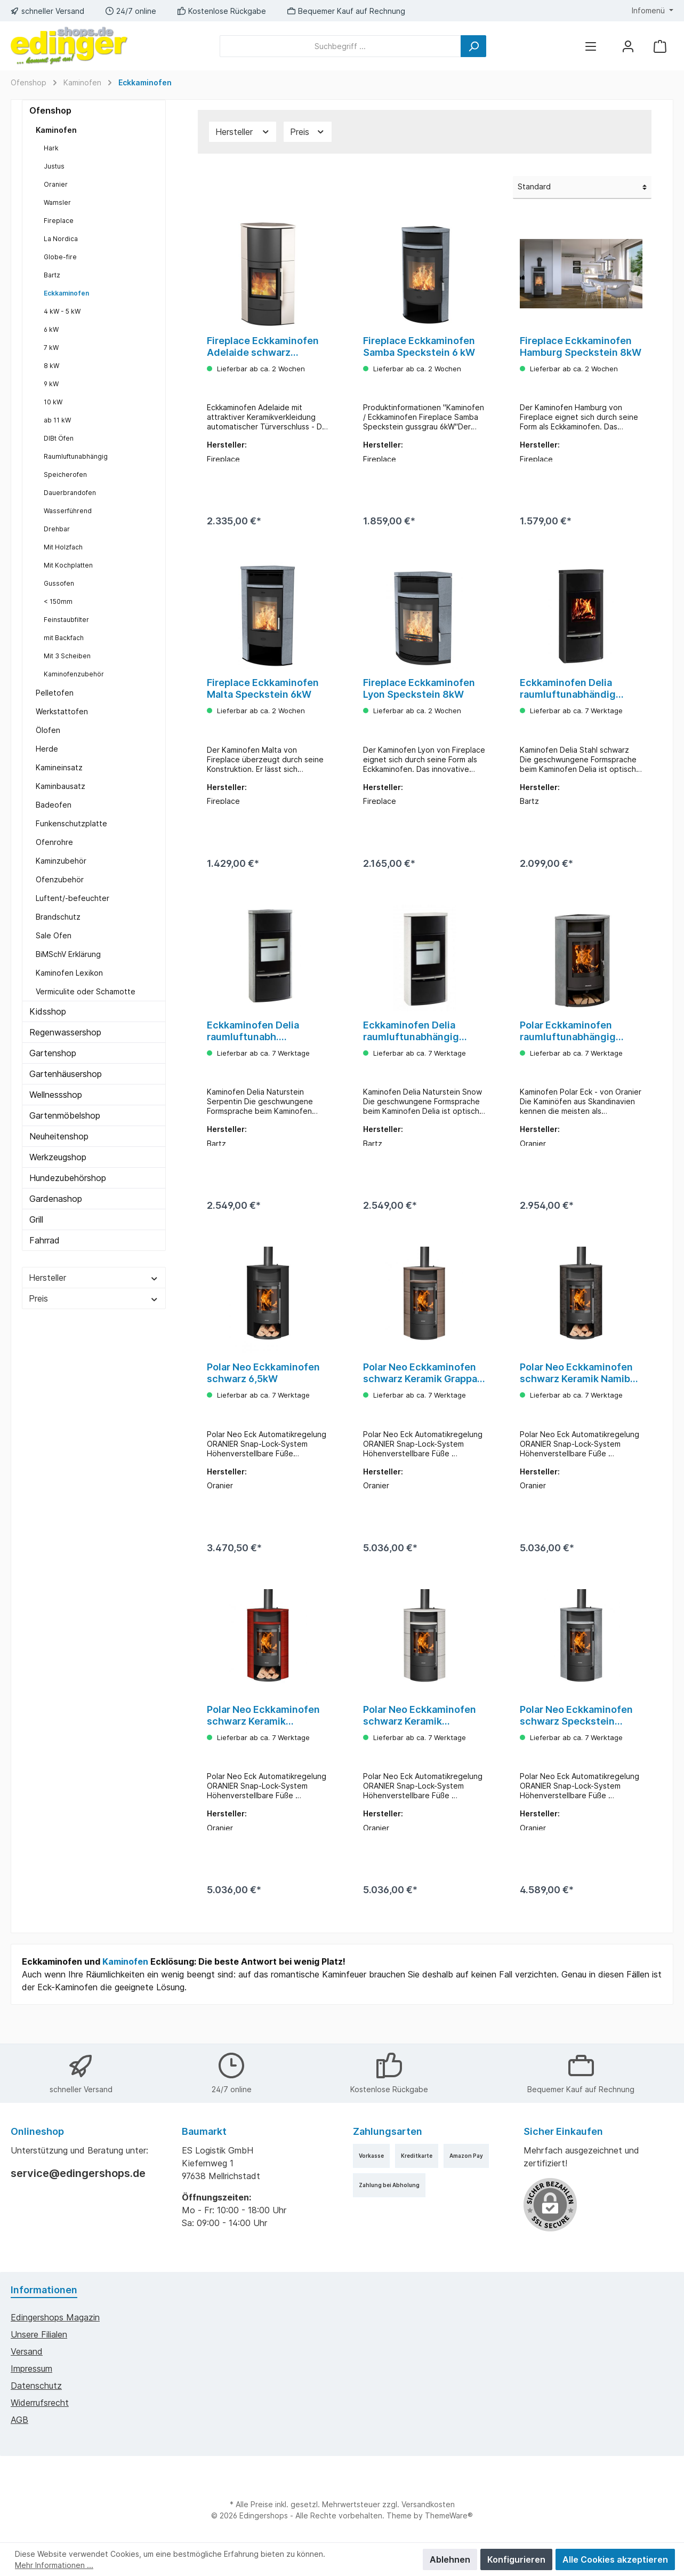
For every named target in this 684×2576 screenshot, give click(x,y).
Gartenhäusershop (65, 1073)
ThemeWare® (449, 2515)
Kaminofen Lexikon (69, 972)
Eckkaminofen (66, 293)
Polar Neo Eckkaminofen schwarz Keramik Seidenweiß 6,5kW (419, 1738)
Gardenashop (55, 1198)
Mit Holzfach (63, 547)
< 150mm (58, 601)
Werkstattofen (62, 711)
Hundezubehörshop (67, 1178)
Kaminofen (56, 129)
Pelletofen (55, 692)
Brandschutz (58, 916)
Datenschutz (36, 2385)
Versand (27, 2351)
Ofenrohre (54, 842)
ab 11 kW (57, 420)
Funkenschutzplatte (71, 823)
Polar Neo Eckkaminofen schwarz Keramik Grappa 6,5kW (420, 1390)
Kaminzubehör (61, 860)
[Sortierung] (582, 187)
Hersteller (94, 1277)
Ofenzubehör (60, 879)
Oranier (56, 184)
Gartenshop (52, 1053)
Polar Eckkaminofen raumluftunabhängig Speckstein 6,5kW (568, 1042)
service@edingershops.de (78, 2173)
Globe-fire (60, 257)
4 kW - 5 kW (62, 311)
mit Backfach (64, 638)
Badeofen (53, 804)
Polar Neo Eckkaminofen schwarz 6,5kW (263, 1389)
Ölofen (48, 730)
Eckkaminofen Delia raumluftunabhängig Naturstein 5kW (411, 1042)
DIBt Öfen (59, 438)
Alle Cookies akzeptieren (615, 2559)
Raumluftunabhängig (76, 456)
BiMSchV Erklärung (68, 954)
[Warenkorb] (660, 46)
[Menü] (590, 46)
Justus (54, 166)
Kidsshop (47, 1011)
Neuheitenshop (58, 1136)
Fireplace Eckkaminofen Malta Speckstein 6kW (263, 694)
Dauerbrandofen (70, 493)
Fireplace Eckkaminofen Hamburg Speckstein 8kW (580, 346)
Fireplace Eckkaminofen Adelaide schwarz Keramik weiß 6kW (263, 346)
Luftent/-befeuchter (72, 898)
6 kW (51, 329)
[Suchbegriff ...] (340, 46)
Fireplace (59, 221)
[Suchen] (473, 46)
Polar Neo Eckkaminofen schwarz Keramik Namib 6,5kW (576, 1390)
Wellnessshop (55, 1094)
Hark (51, 148)
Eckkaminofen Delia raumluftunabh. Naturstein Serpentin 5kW (267, 1042)
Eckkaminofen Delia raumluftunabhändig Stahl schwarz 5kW (568, 694)
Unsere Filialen (39, 2334)
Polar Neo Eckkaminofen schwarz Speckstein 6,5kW (576, 1738)
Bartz (52, 275)
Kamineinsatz (59, 767)
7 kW (51, 348)
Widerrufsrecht (40, 2402)
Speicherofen (65, 474)
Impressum (31, 2368)
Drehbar (57, 529)
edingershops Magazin (55, 2317)
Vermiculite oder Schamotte (85, 991)
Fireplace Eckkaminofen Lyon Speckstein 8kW (419, 694)
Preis (94, 1298)
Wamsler (57, 202)
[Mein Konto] (628, 46)
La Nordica (61, 239)
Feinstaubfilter (66, 620)
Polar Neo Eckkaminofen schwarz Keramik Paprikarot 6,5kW (263, 1738)
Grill (36, 1219)
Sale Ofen (53, 935)
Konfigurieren (516, 2559)
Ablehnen (450, 2559)
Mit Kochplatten (68, 565)
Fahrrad (44, 1240)
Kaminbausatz (60, 786)
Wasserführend (68, 511)
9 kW (51, 384)
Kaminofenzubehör (74, 674)
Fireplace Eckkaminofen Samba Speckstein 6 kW (419, 346)
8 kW (51, 366)
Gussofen (59, 583)
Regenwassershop (65, 1032)
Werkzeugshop (57, 1157)
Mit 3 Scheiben (67, 656)
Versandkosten (428, 2504)
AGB (19, 2419)
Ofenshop (50, 110)
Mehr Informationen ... (54, 2565)
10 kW (53, 402)
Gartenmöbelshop (64, 1115)
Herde (47, 748)
